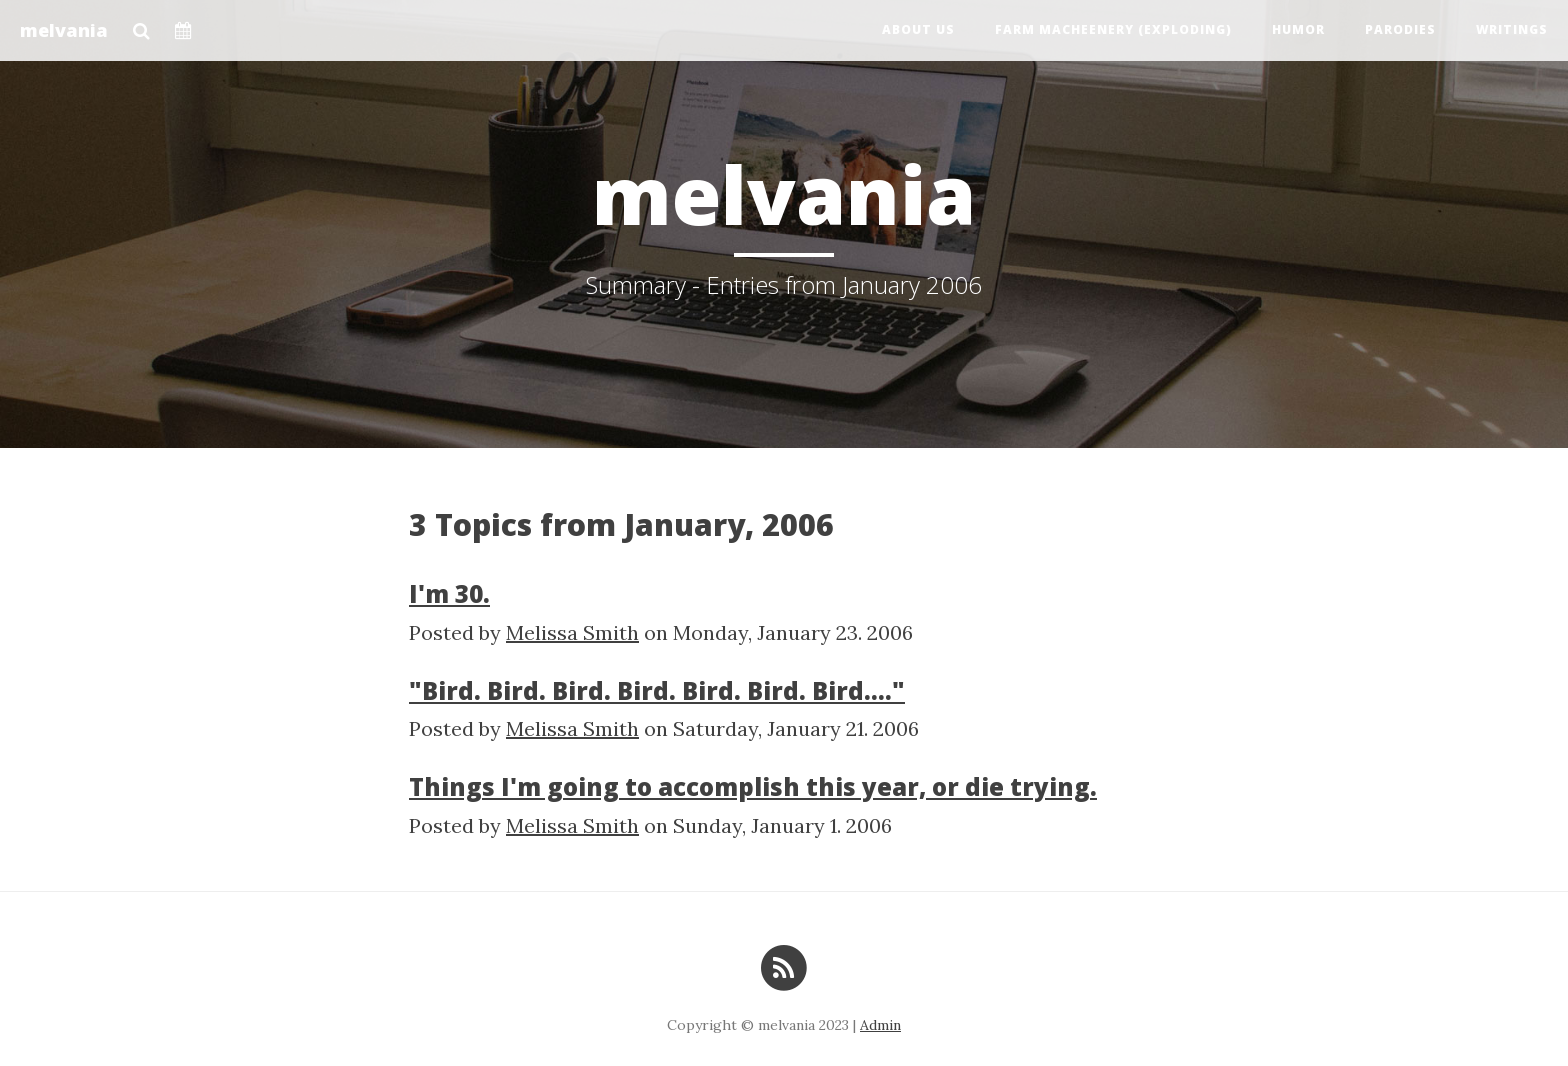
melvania (64, 30)
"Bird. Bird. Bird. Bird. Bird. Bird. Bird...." (657, 690)
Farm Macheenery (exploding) (1113, 29)
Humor (1298, 29)
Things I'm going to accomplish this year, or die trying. (753, 786)
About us (918, 29)
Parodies (1400, 29)
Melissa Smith (572, 632)
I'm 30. (449, 593)
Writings (1512, 29)
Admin (880, 1025)
